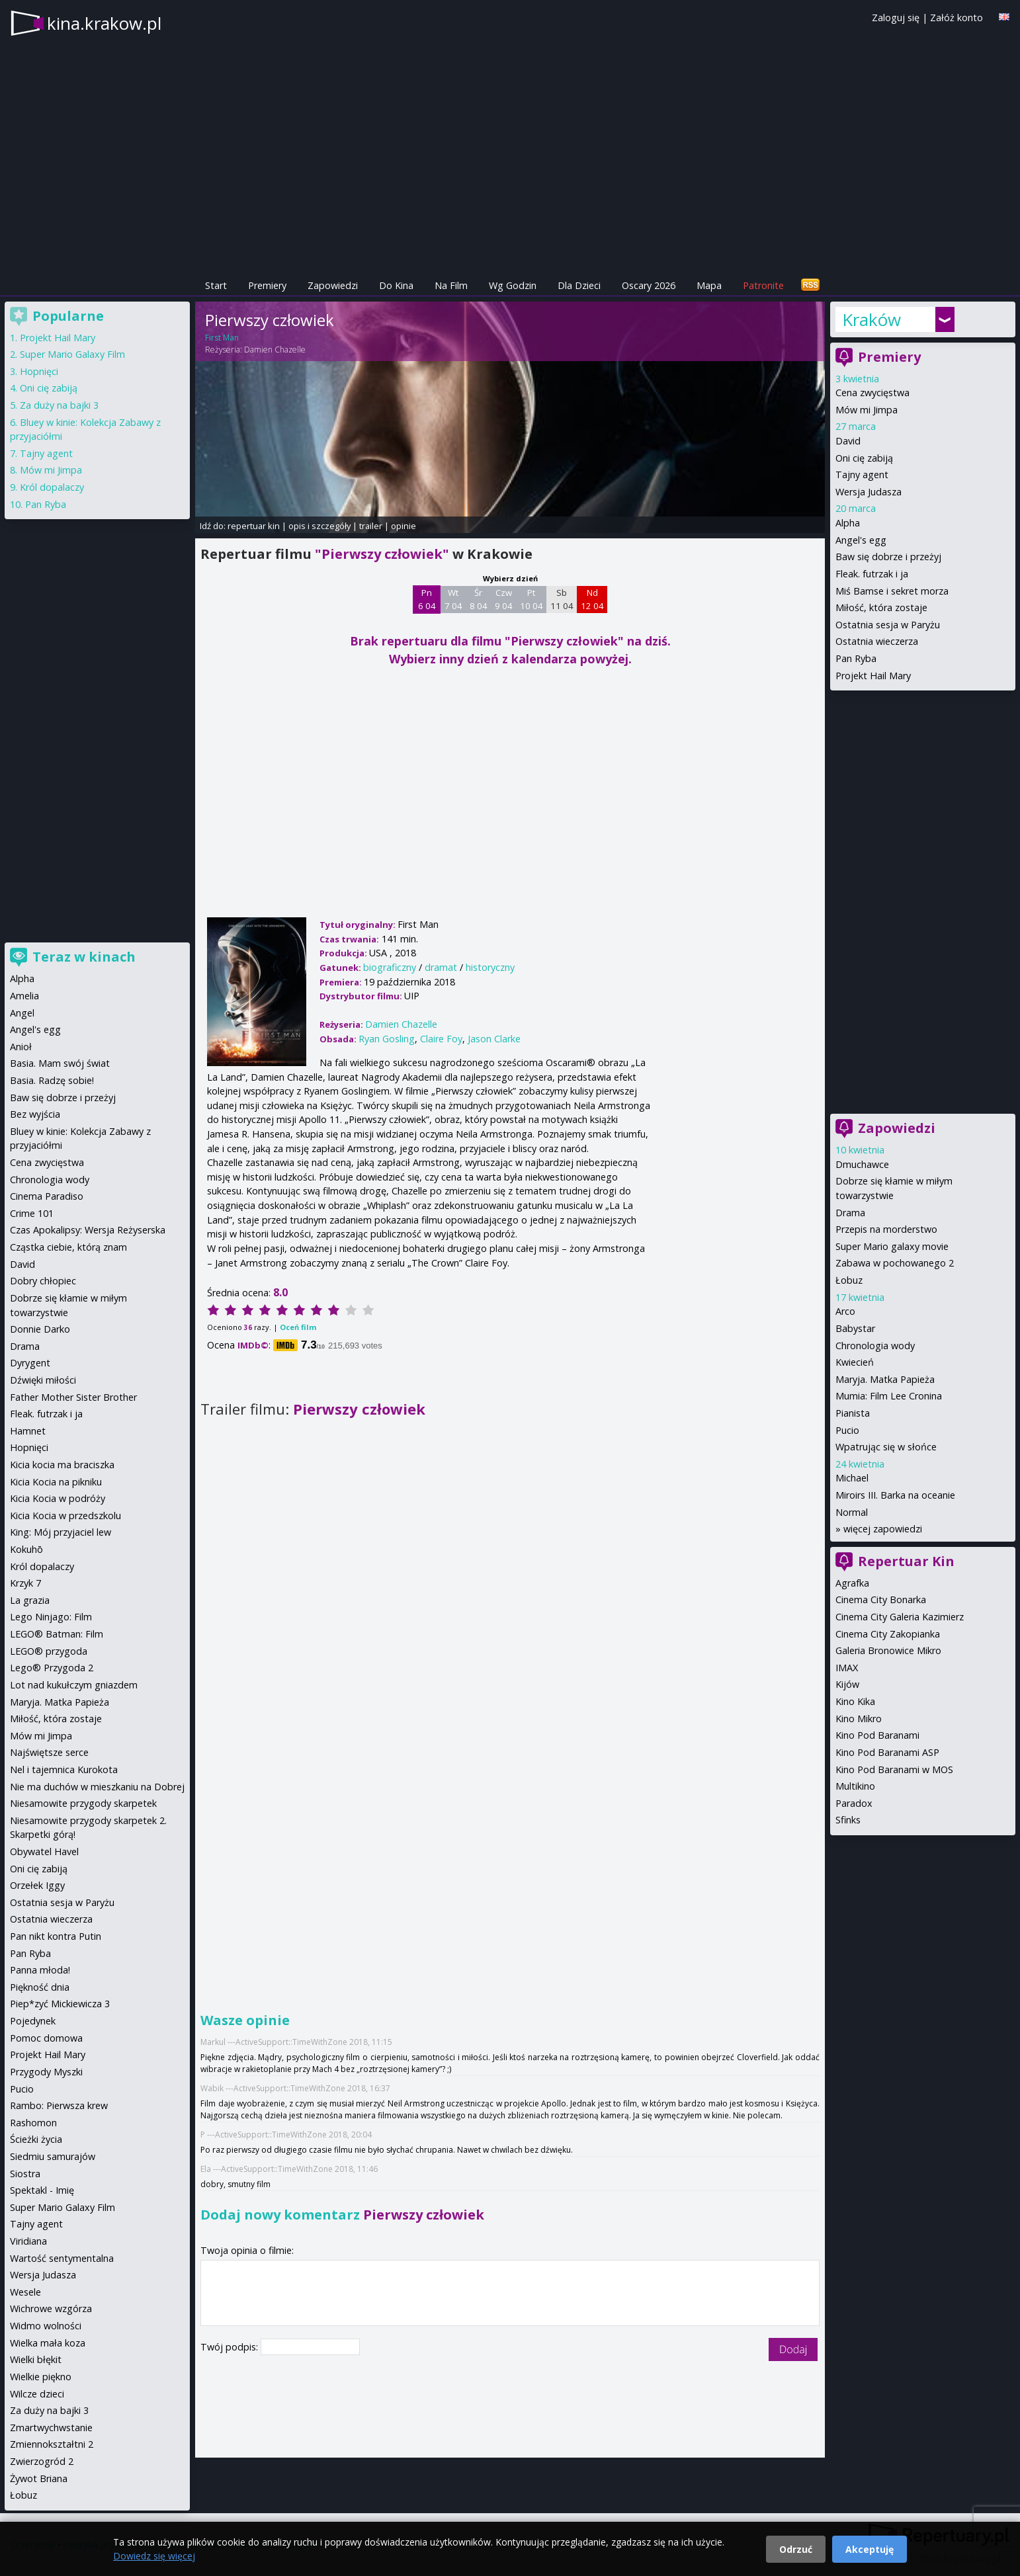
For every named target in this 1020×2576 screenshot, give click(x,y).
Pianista (852, 1413)
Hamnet (28, 1431)
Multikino (855, 1786)
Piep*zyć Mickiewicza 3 (60, 2003)
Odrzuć (795, 2549)
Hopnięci (39, 371)
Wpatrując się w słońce (886, 1446)
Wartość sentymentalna (62, 2258)
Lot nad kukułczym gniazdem (74, 1685)
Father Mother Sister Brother (73, 1397)
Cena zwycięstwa (872, 392)
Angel (22, 1013)
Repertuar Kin (906, 1561)
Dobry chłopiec (43, 1280)
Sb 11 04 (562, 599)
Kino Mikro (858, 1718)
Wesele (25, 2292)
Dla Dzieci (579, 285)
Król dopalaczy (52, 487)
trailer (370, 526)
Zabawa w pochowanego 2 (894, 1263)
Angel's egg (860, 540)
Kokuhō (26, 1549)
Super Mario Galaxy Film (72, 354)
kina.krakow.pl (104, 23)
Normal (851, 1512)
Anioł (21, 1046)
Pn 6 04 (427, 599)
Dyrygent (30, 1362)
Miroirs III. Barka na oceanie (895, 1495)
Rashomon (33, 2122)
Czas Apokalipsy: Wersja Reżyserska (87, 1230)
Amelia (24, 995)
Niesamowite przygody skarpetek (83, 1803)
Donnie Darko (40, 1329)
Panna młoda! (40, 1970)
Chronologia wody (875, 1345)
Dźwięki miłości (43, 1380)
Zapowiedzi (333, 285)
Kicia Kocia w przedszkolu (65, 1515)
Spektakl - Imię (42, 2190)
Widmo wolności (45, 2325)
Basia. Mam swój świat (60, 1063)
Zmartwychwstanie (51, 2427)
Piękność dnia (39, 1987)
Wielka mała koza (47, 2343)
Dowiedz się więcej (154, 2556)
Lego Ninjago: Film (51, 1616)
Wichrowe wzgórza (51, 2308)
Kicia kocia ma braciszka (62, 1464)
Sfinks (848, 1819)
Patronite (763, 285)
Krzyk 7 (25, 1583)
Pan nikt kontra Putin (55, 1936)
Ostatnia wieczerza (876, 641)
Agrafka (852, 1583)
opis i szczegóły (319, 526)
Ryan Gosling (387, 1038)
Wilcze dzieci (37, 2394)
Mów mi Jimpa (866, 409)
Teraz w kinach (84, 957)
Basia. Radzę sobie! (52, 1080)
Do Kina (396, 285)
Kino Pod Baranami (877, 1735)
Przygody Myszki (46, 2071)
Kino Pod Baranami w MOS (894, 1769)
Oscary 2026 (648, 285)
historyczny (490, 967)
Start (216, 285)
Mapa (709, 285)
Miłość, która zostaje (881, 607)
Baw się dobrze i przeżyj (888, 556)
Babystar (855, 1328)
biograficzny (389, 967)
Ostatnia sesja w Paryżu (887, 624)
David (848, 441)
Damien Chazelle (275, 349)
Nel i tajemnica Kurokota (64, 1769)
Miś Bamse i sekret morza (892, 591)
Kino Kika (855, 1701)
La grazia (30, 1600)
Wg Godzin (512, 285)
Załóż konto (956, 17)
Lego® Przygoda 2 (51, 1667)
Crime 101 (32, 1213)
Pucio (847, 1430)
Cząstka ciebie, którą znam (68, 1247)
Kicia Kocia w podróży (57, 1498)
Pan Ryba (855, 658)
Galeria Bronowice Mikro (888, 1650)
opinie (403, 526)
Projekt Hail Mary (873, 675)
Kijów (847, 1684)
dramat (441, 967)
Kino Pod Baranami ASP (887, 1752)
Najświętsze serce (49, 1752)
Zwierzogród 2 (41, 2461)
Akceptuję (869, 2549)
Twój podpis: (230, 2347)
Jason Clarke (494, 1038)
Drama (850, 1212)
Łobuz (849, 1280)
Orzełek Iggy (37, 1885)
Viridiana (28, 2241)
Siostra (25, 2173)
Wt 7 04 (453, 599)
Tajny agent (861, 474)
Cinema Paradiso (46, 1196)
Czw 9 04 (504, 599)
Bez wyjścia (35, 1114)
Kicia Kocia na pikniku (56, 1481)
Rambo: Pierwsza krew (59, 2105)
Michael (852, 1478)
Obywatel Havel (44, 1851)
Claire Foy (441, 1038)
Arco (845, 1311)
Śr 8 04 (479, 599)
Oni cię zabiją (864, 458)
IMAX (846, 1667)
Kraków (871, 319)
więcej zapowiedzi (882, 1528)
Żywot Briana (38, 2478)
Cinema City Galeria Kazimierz (899, 1616)
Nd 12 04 (592, 599)
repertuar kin (254, 526)
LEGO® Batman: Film (56, 1634)
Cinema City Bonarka (880, 1599)
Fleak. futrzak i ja (871, 573)
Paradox (853, 1803)
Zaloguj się (895, 17)
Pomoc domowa (46, 2038)
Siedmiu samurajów (52, 2156)
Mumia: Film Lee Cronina (888, 1396)
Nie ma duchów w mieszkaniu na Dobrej (97, 1786)
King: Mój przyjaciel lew (60, 1532)
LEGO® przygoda (48, 1651)
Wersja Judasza (868, 491)
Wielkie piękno (40, 2376)
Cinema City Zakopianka (887, 1634)
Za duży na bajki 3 (59, 405)
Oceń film (298, 1327)
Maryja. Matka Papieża (885, 1379)
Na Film (451, 285)
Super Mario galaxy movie (892, 1246)
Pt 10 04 (531, 599)
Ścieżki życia (36, 2139)
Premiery (267, 285)
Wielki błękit (36, 2359)
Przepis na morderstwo (886, 1229)
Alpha (847, 523)
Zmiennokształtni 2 (51, 2444)
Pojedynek (33, 2021)
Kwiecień (854, 1362)
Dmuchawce (862, 1164)
